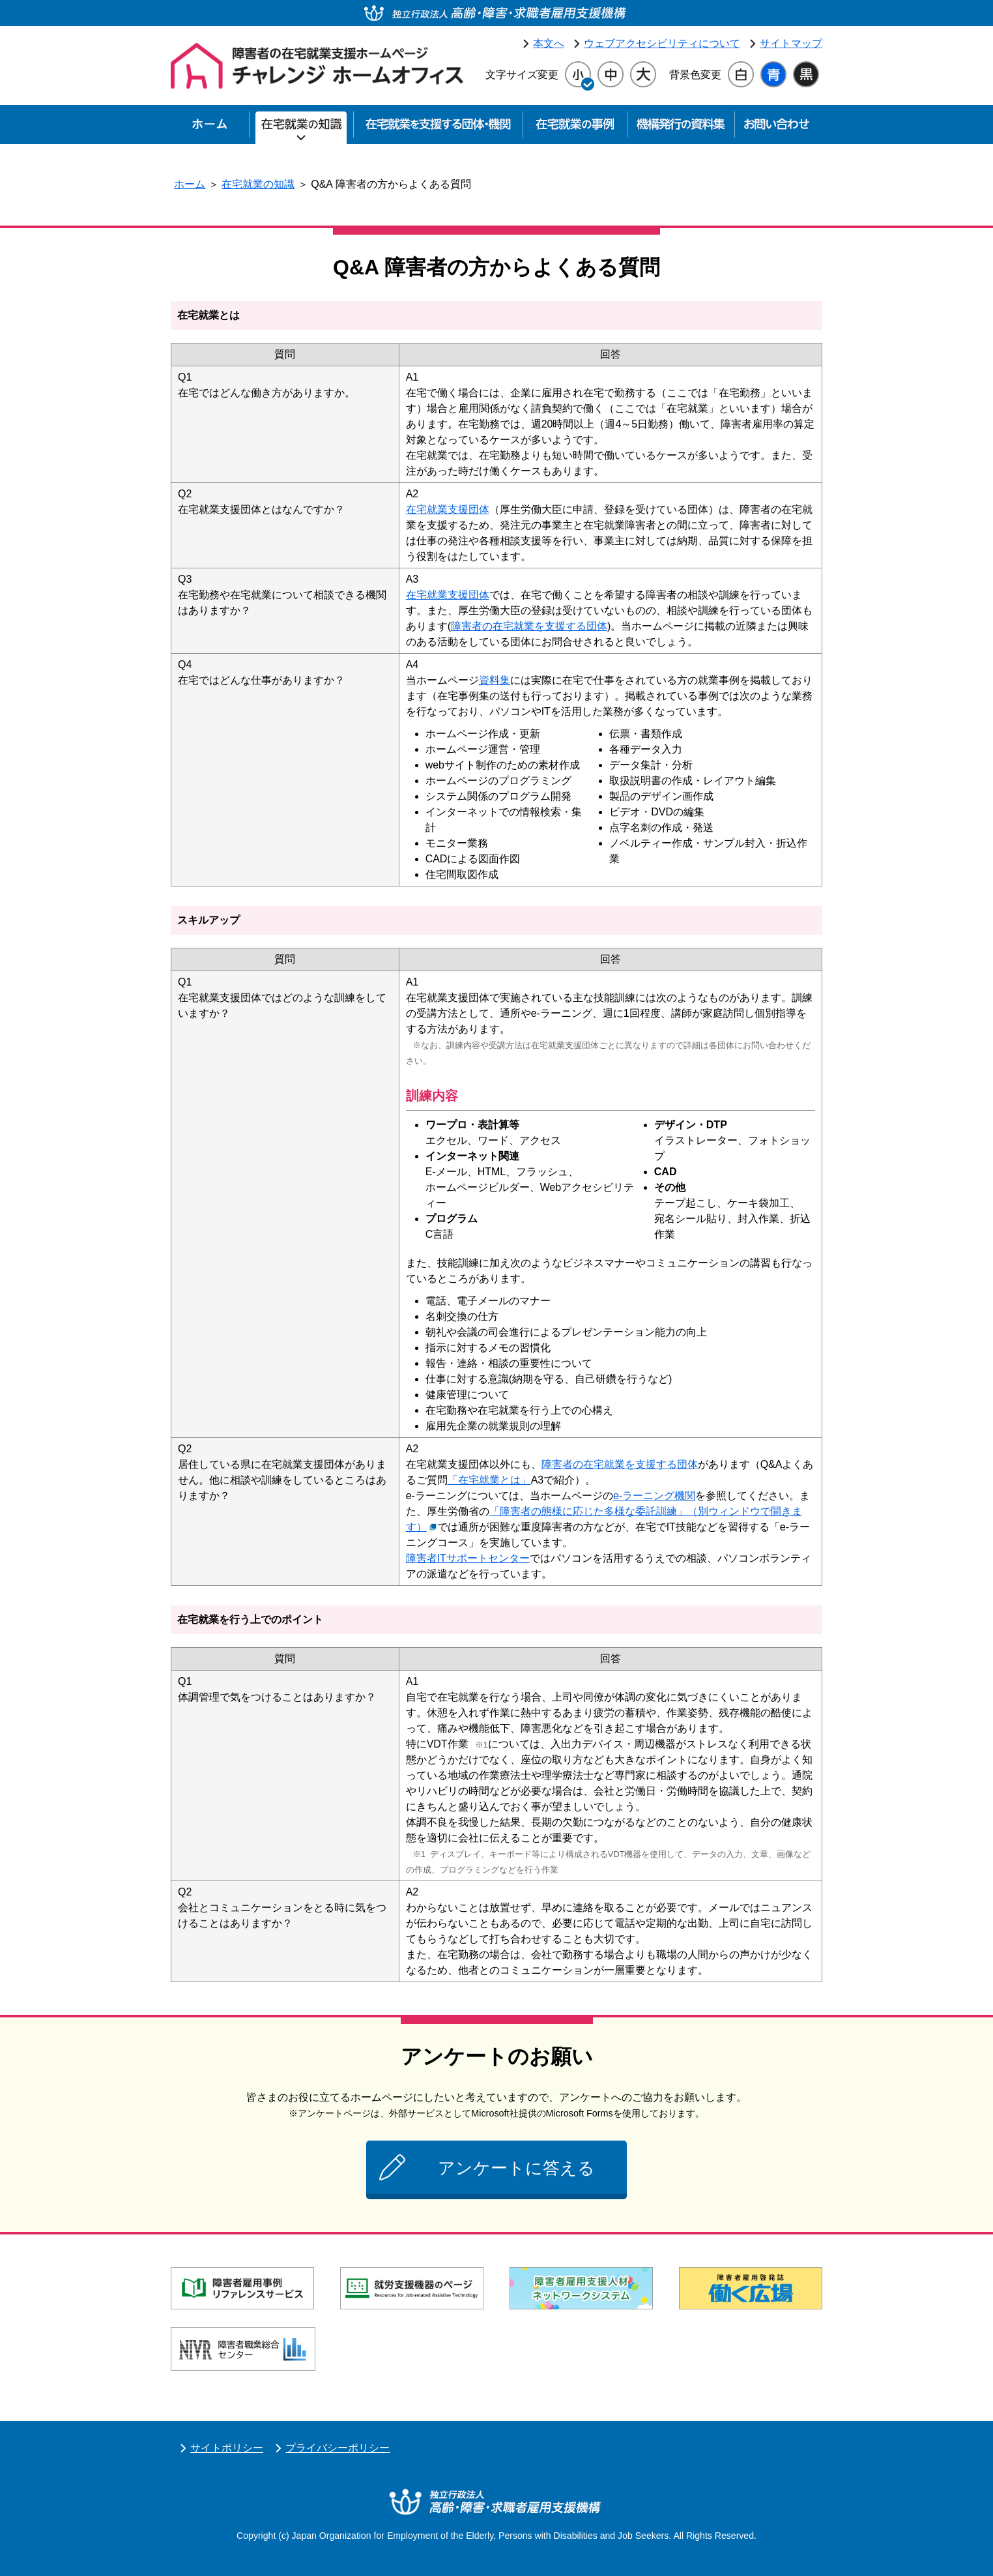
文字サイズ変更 (521, 74)
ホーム (189, 184)
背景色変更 (695, 74)
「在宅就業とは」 (489, 1480)
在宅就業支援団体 (447, 509)
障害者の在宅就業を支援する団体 (529, 626)
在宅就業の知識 (258, 184)
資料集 (494, 680)
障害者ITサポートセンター (468, 1558)
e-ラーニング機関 (654, 1495)
